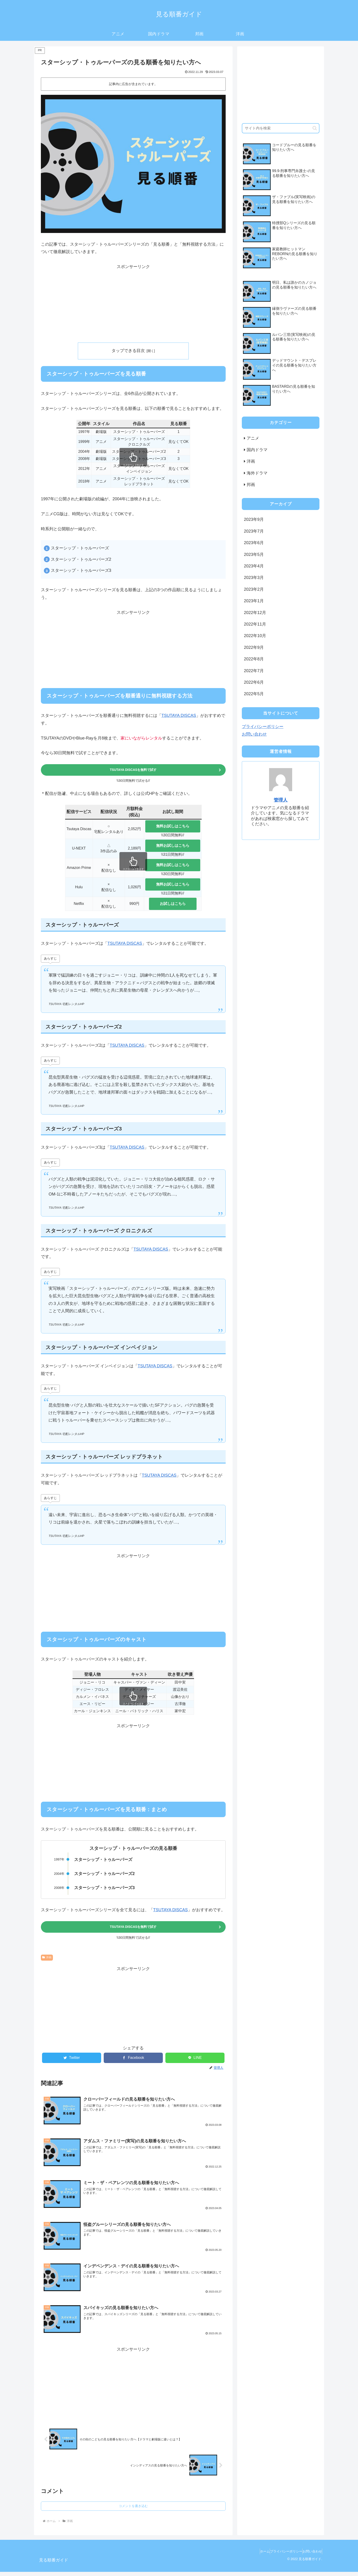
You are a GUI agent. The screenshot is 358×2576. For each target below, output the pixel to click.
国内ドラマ (257, 449)
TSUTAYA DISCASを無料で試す (133, 770)
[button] (315, 128)
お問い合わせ (254, 734)
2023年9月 (254, 519)
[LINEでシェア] (195, 2060)
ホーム (253, 2555)
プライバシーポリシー (262, 726)
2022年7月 (254, 670)
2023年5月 (254, 554)
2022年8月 (254, 659)
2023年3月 (254, 577)
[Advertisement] (133, 302)
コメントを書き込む (133, 2510)
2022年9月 (254, 647)
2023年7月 (254, 531)
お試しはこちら (173, 905)
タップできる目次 (128, 350)
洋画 (47, 1960)
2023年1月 (254, 601)
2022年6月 (254, 682)
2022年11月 (255, 624)
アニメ (253, 438)
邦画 (251, 484)
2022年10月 (255, 635)
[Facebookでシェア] (133, 2060)
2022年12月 (255, 612)
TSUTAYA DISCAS (178, 715)
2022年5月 (254, 694)
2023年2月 (254, 589)
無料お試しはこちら (172, 827)
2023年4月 (254, 566)
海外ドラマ (257, 473)
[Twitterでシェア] (71, 2060)
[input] (280, 128)
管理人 (281, 799)
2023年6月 (254, 542)
